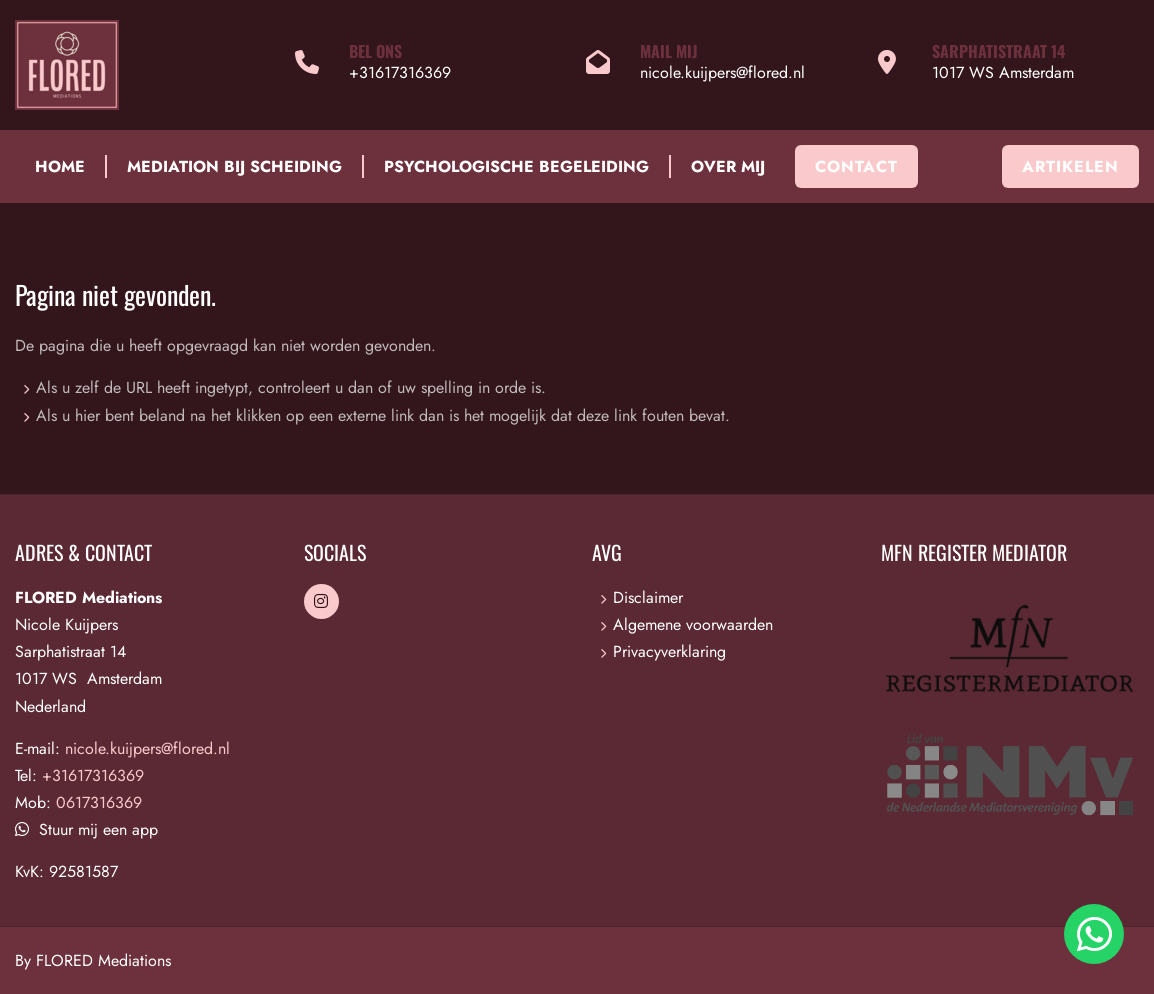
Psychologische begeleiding (516, 166)
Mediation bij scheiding (234, 166)
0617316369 (99, 802)
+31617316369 (400, 72)
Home (60, 166)
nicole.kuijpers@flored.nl (722, 72)
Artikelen (1070, 166)
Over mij (728, 166)
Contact (856, 166)
